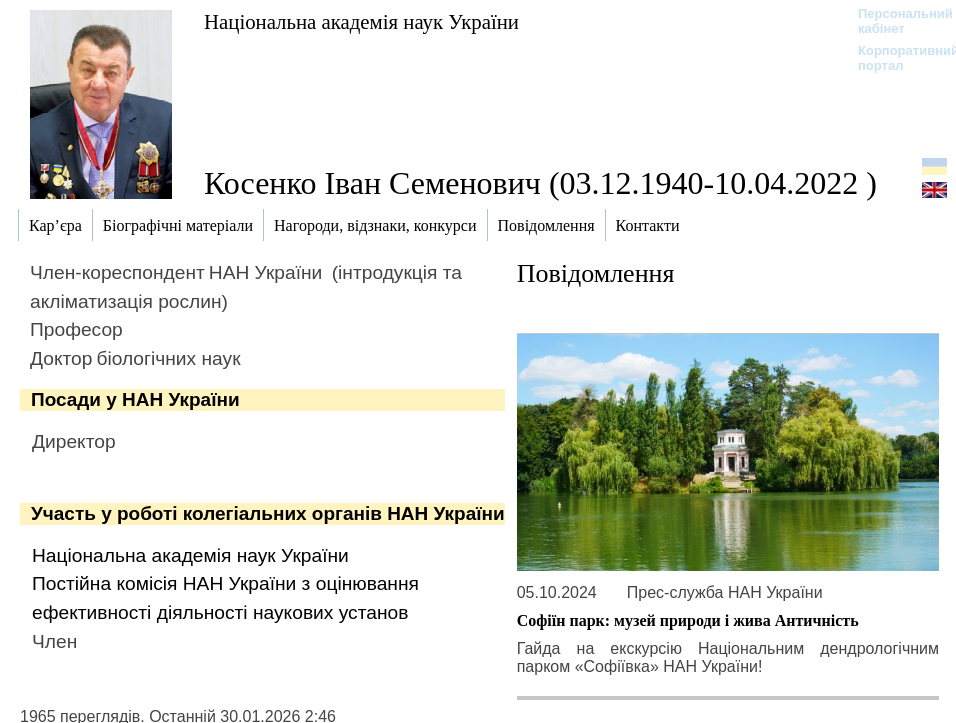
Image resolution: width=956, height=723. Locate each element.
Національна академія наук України (361, 21)
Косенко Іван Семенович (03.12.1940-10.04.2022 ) (540, 183)
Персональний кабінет (895, 21)
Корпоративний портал (895, 58)
